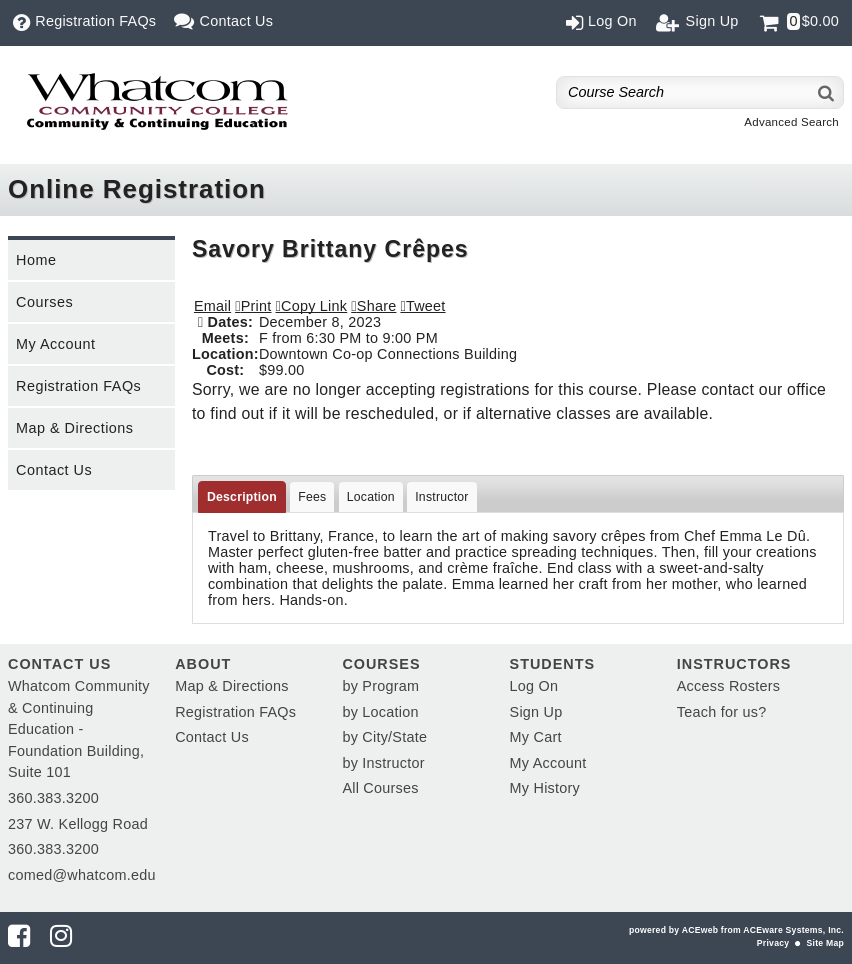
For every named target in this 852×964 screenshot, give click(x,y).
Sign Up (536, 712)
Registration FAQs (78, 386)
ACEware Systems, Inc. (793, 930)
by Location (380, 712)
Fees (312, 497)
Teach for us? (722, 712)
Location (371, 497)
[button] (373, 306)
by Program (380, 686)
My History (545, 788)
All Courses (380, 788)
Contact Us (54, 470)
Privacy (773, 943)
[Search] (827, 92)
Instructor (442, 497)
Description (242, 497)
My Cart (536, 737)
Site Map (825, 943)
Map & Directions (75, 428)
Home (36, 260)
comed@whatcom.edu (82, 875)
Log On (534, 686)
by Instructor (383, 763)
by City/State (384, 737)
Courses (44, 302)
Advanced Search (791, 122)
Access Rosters (728, 686)
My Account (55, 344)
